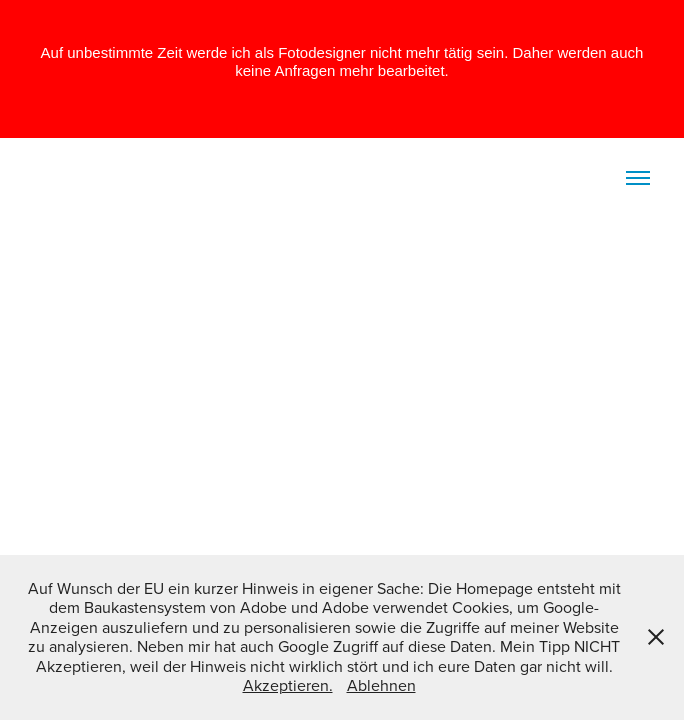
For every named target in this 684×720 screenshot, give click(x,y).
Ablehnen (381, 685)
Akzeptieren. (288, 685)
